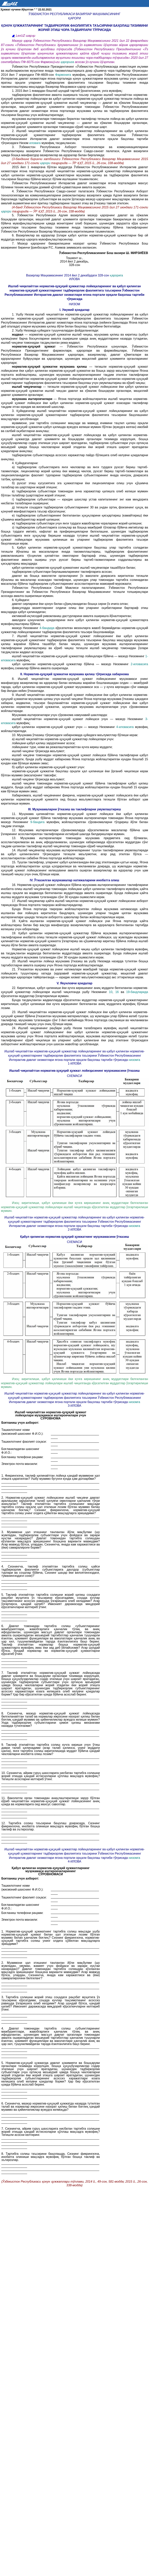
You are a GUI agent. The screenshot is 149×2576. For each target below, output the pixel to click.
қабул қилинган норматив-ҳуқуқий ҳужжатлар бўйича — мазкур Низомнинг (71, 664)
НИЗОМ (74, 304)
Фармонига (63, 74)
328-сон (74, 265)
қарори (74, 18)
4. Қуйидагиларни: (25, 463)
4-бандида (47, 628)
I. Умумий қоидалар (74, 309)
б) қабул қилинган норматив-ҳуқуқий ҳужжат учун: (48, 767)
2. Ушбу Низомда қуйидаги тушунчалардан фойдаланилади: (55, 330)
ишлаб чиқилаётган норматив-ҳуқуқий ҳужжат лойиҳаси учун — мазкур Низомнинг (77, 719)
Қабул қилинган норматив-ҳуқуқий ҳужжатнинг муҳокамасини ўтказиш (74, 1236)
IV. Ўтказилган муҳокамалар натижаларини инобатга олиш (74, 880)
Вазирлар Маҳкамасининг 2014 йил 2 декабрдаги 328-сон (68, 275)
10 (111, 992)
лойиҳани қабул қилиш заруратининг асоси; (43, 743)
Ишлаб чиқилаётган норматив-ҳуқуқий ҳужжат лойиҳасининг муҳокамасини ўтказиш (74, 1070)
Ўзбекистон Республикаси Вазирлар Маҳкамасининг (74, 14)
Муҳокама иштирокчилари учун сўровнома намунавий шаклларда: (60, 715)
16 (117, 992)
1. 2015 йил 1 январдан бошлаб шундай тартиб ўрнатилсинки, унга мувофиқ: (67, 90)
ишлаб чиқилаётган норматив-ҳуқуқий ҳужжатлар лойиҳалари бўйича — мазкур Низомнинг (78, 656)
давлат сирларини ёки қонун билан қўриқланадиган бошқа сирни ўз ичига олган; (70, 603)
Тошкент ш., (74, 258)
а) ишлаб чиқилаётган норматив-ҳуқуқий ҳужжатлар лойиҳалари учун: (63, 739)
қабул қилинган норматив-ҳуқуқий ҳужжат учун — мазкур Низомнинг (63, 727)
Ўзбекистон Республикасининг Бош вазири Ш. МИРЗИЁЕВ (103, 253)
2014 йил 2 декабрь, (74, 261)
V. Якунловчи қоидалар (74, 983)
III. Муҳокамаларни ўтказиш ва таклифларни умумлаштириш (74, 809)
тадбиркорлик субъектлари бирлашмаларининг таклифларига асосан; (62, 571)
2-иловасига (139, 664)
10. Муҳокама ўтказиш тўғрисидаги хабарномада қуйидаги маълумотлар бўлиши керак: (75, 735)
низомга (134, 1059)
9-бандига (38, 822)
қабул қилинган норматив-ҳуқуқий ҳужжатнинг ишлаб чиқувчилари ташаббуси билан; (74, 567)
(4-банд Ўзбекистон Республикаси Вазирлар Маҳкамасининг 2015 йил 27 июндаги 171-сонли (80, 207)
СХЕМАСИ (74, 1075)
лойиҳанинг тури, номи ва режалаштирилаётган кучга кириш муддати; (62, 747)
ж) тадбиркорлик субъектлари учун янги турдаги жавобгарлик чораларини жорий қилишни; (77, 523)
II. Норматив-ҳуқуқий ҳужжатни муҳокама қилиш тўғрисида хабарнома (74, 674)
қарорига (67, 62)
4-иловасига (125, 727)
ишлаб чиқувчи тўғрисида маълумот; (38, 751)
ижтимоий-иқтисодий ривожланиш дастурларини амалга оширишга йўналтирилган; (72, 616)
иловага (35, 143)
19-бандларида (137, 992)
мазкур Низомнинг (25, 628)
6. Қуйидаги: (21, 600)
